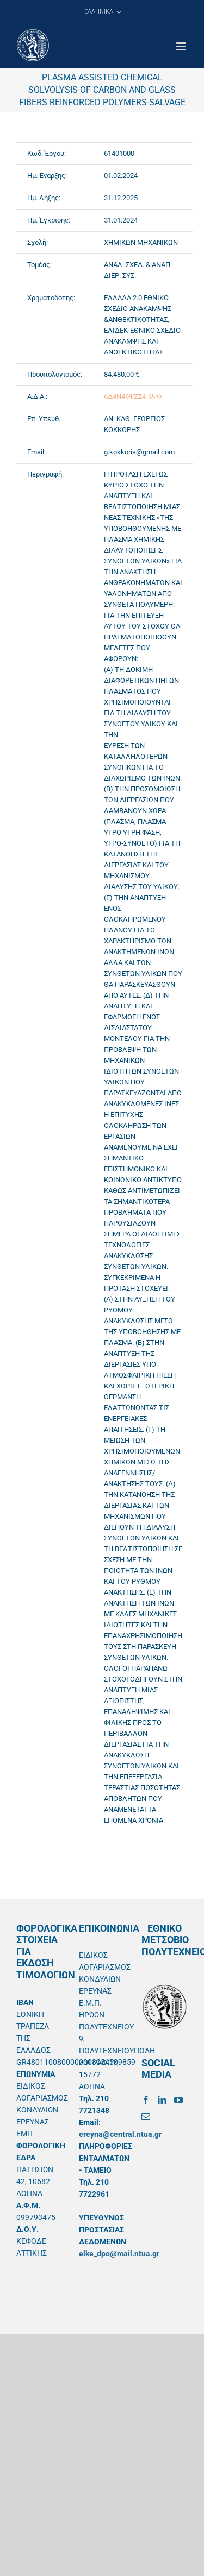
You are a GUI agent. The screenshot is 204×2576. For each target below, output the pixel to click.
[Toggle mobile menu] (182, 46)
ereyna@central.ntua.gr (120, 2134)
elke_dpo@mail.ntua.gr (119, 2253)
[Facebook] (145, 2100)
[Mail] (145, 2116)
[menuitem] (102, 12)
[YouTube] (178, 2100)
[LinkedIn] (162, 2100)
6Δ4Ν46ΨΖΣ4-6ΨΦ (133, 396)
